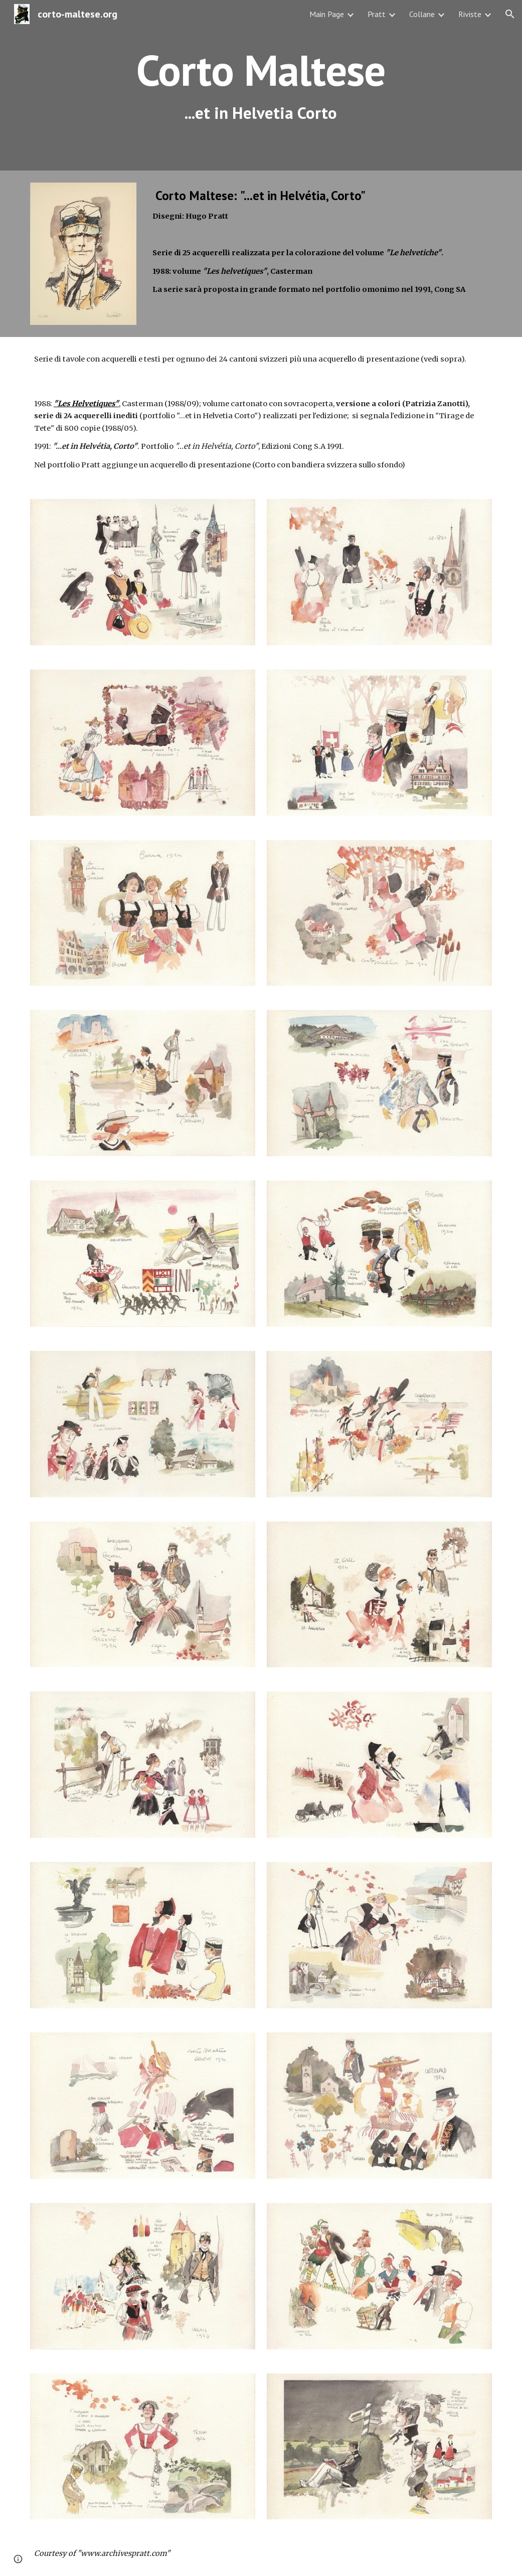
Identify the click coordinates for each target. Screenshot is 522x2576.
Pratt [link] (377, 14)
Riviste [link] (469, 14)
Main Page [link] (326, 14)
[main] (261, 85)
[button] (510, 14)
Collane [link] (422, 14)
